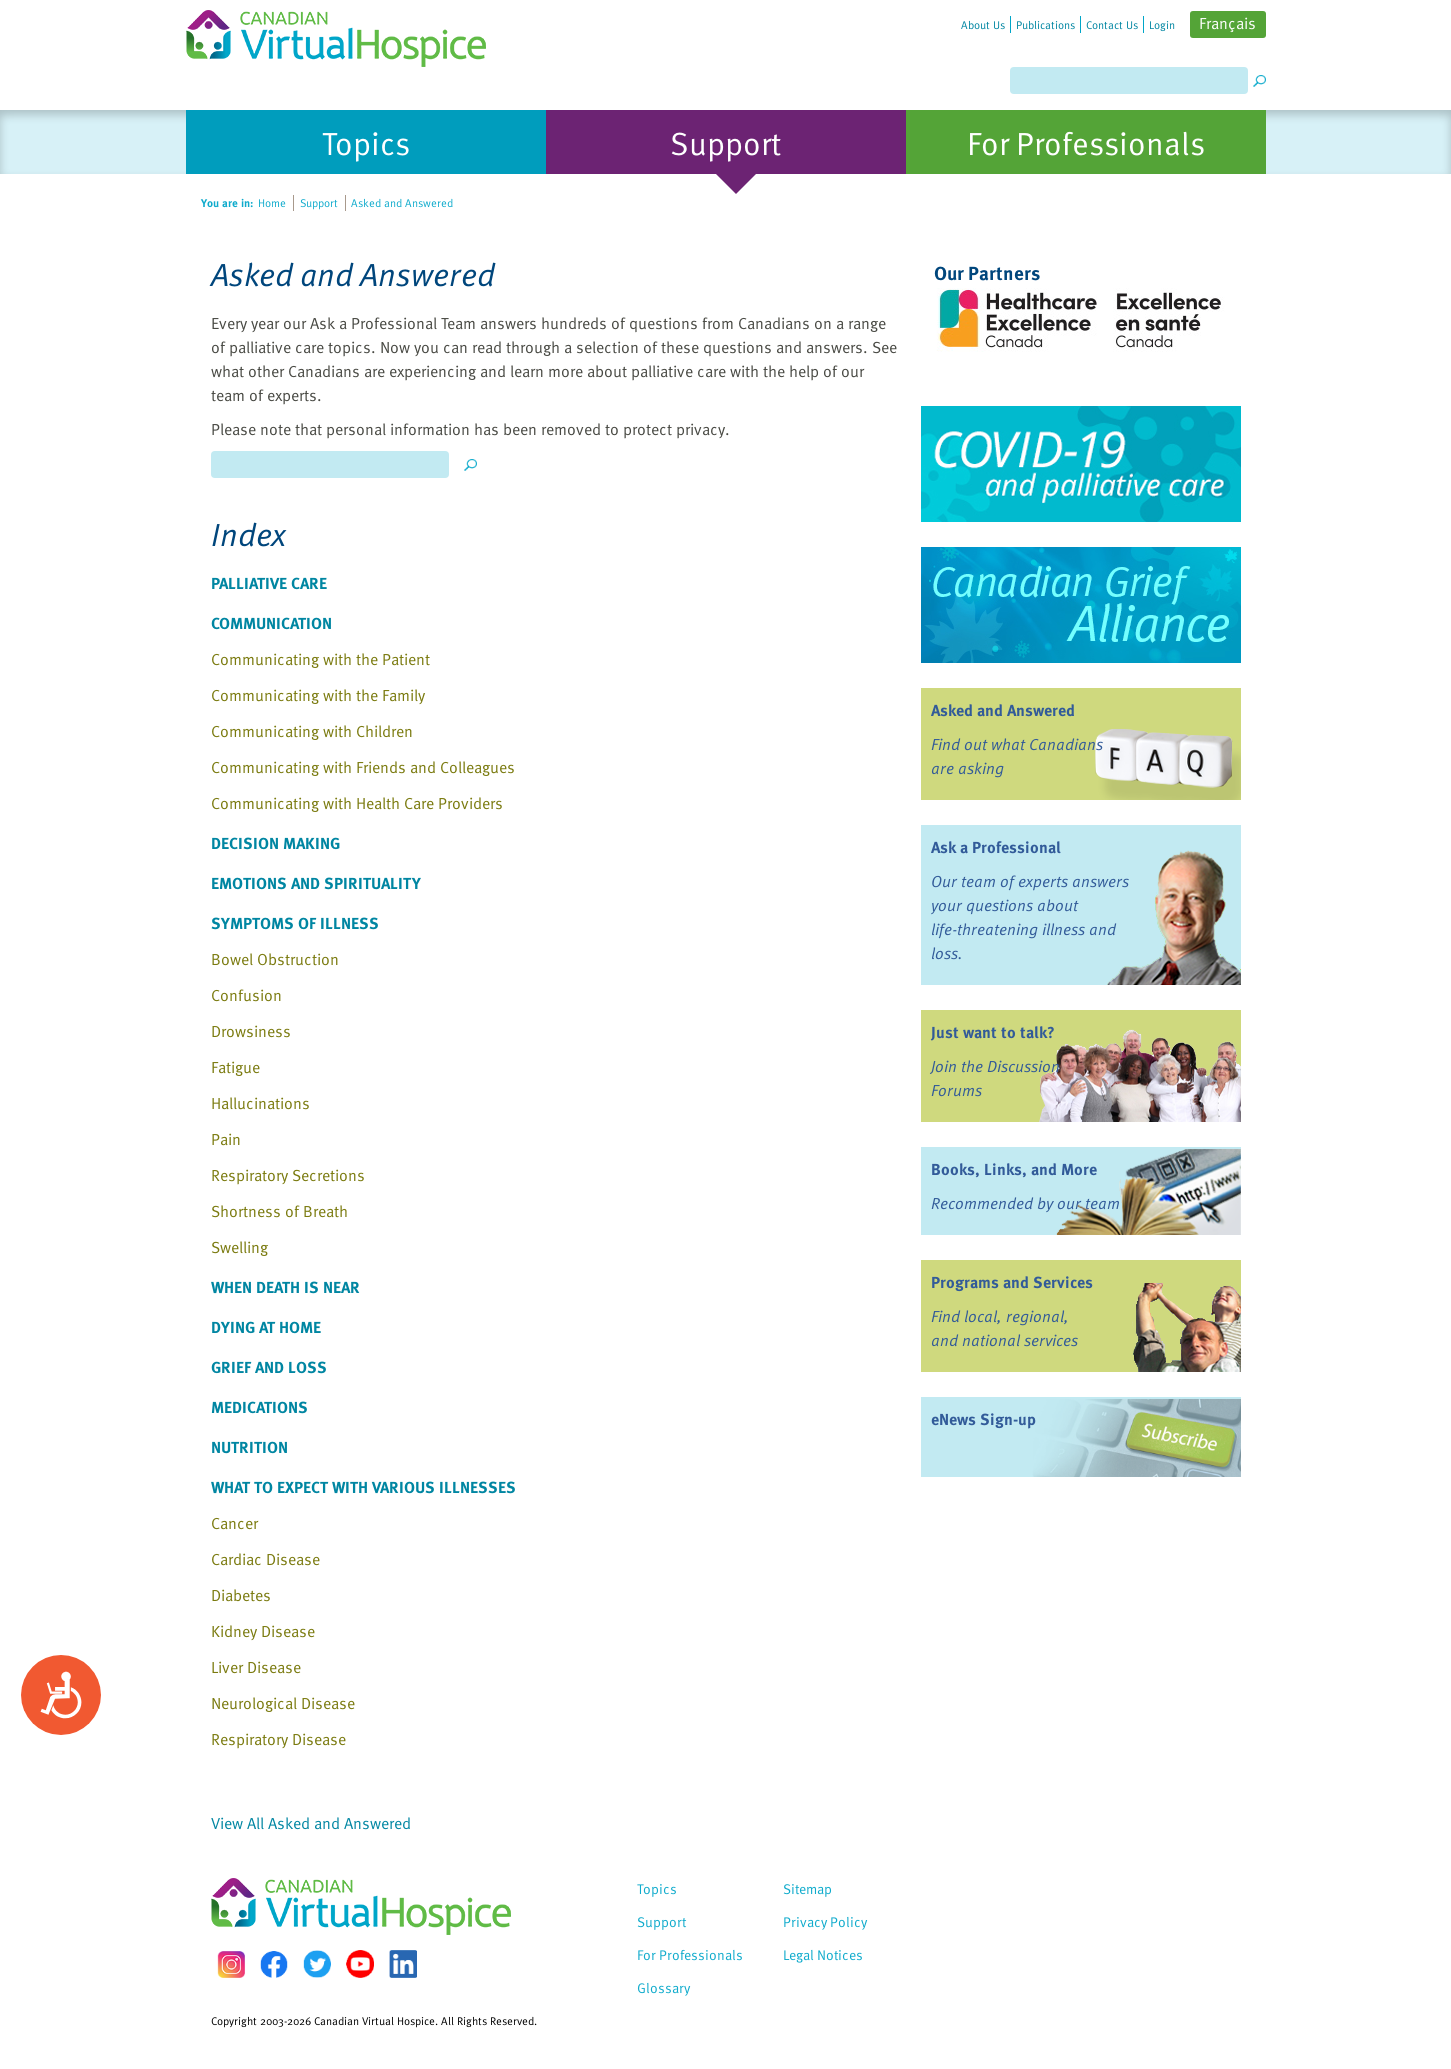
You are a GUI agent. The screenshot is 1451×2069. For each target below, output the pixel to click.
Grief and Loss (269, 1367)
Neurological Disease (283, 1703)
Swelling (239, 1247)
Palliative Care (269, 583)
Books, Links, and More (1014, 1169)
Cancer (234, 1523)
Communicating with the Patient (320, 659)
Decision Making (275, 843)
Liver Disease (256, 1667)
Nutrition (249, 1447)
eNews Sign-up (983, 1419)
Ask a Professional (996, 847)
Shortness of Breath (279, 1211)
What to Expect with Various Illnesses (363, 1487)
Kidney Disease (263, 1631)
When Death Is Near (285, 1287)
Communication (271, 623)
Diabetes (241, 1595)
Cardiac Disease (265, 1559)
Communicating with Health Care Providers (357, 803)
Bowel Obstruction (275, 959)
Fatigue (235, 1067)
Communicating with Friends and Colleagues (363, 767)
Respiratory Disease (278, 1739)
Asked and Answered (1003, 710)
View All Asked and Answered (311, 1823)
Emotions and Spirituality (316, 883)
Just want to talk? (993, 1032)
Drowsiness (251, 1031)
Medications (259, 1407)
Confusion (246, 995)
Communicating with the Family (318, 695)
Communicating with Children (312, 731)
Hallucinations (260, 1103)
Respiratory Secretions (288, 1175)
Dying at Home (266, 1327)
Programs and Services (1012, 1282)
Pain (226, 1139)
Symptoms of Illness (295, 923)
